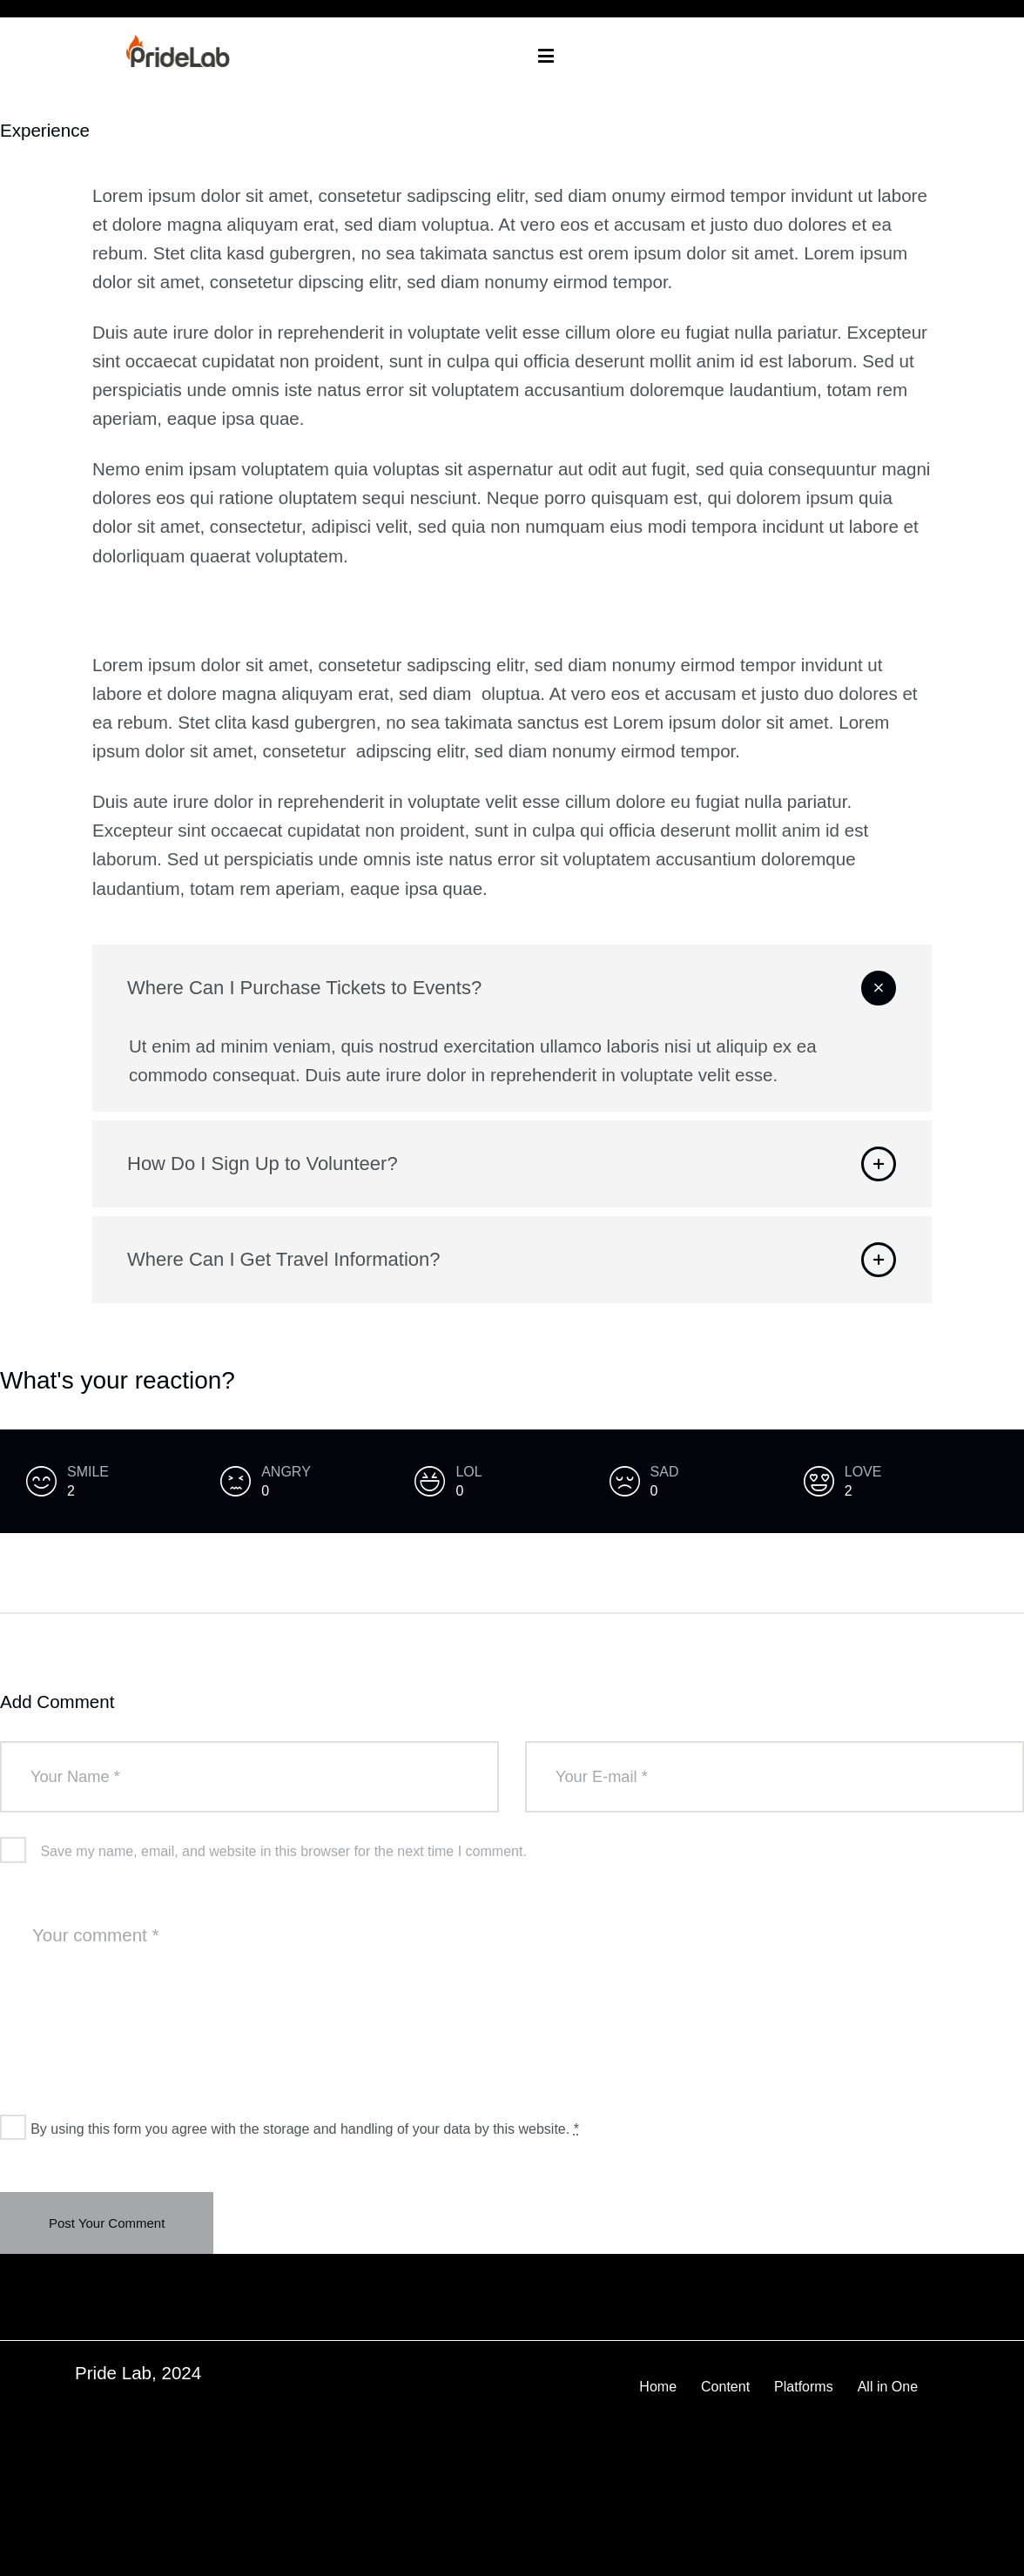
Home (658, 2386)
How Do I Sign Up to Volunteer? (262, 1163)
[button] (512, 988)
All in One (888, 2386)
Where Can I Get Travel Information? (284, 1259)
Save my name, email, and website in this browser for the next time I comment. (283, 1851)
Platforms (803, 2386)
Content (725, 2386)
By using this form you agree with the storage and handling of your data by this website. (304, 2129)
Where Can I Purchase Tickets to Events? (304, 988)
